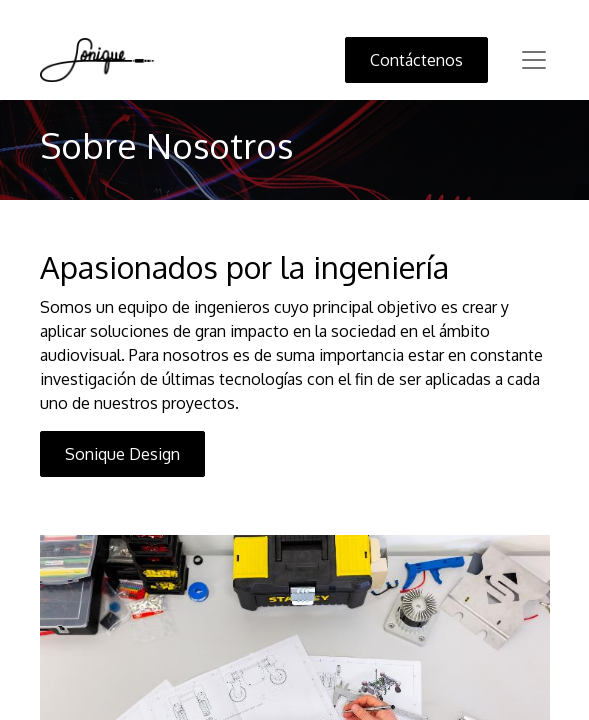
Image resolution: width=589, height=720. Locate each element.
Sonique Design (122, 454)
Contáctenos (416, 60)
